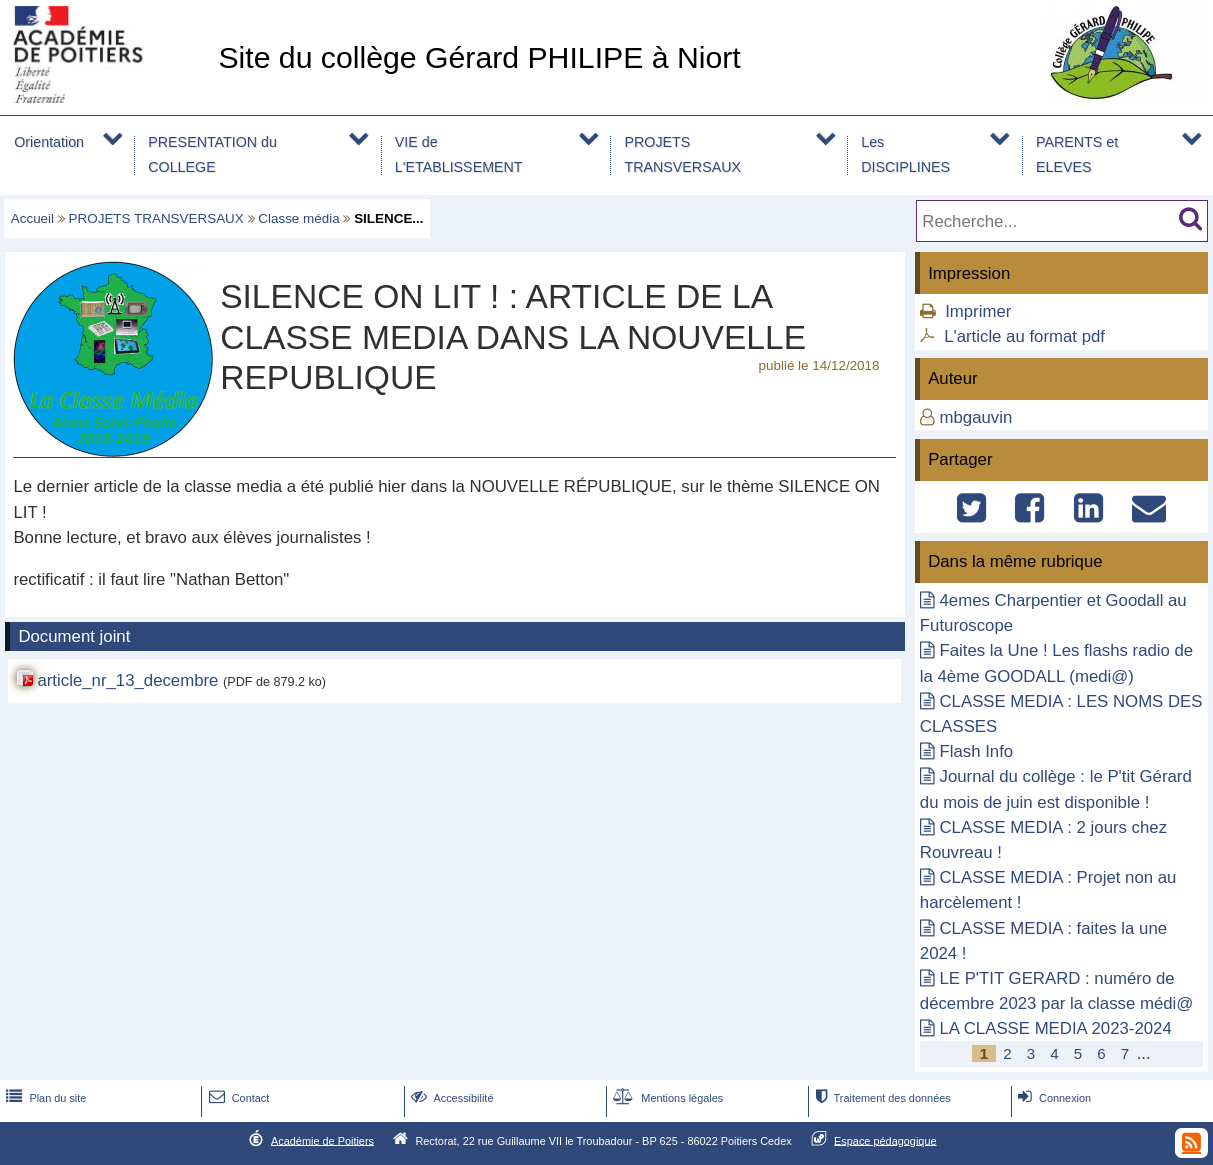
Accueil (32, 218)
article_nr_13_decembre (127, 680)
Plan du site (44, 1098)
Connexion (1052, 1098)
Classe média (298, 218)
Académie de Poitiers (322, 1140)
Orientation (49, 142)
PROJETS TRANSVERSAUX (682, 154)
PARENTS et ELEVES (1077, 154)
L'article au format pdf (1024, 336)
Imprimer (978, 311)
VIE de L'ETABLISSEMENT (459, 154)
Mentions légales (666, 1098)
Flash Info (976, 751)
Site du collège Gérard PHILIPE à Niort (479, 57)
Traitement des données (880, 1098)
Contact (237, 1098)
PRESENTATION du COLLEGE (212, 154)
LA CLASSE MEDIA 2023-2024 (1055, 1028)
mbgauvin (975, 417)
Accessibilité (450, 1098)
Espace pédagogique (885, 1140)
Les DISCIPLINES (905, 154)
